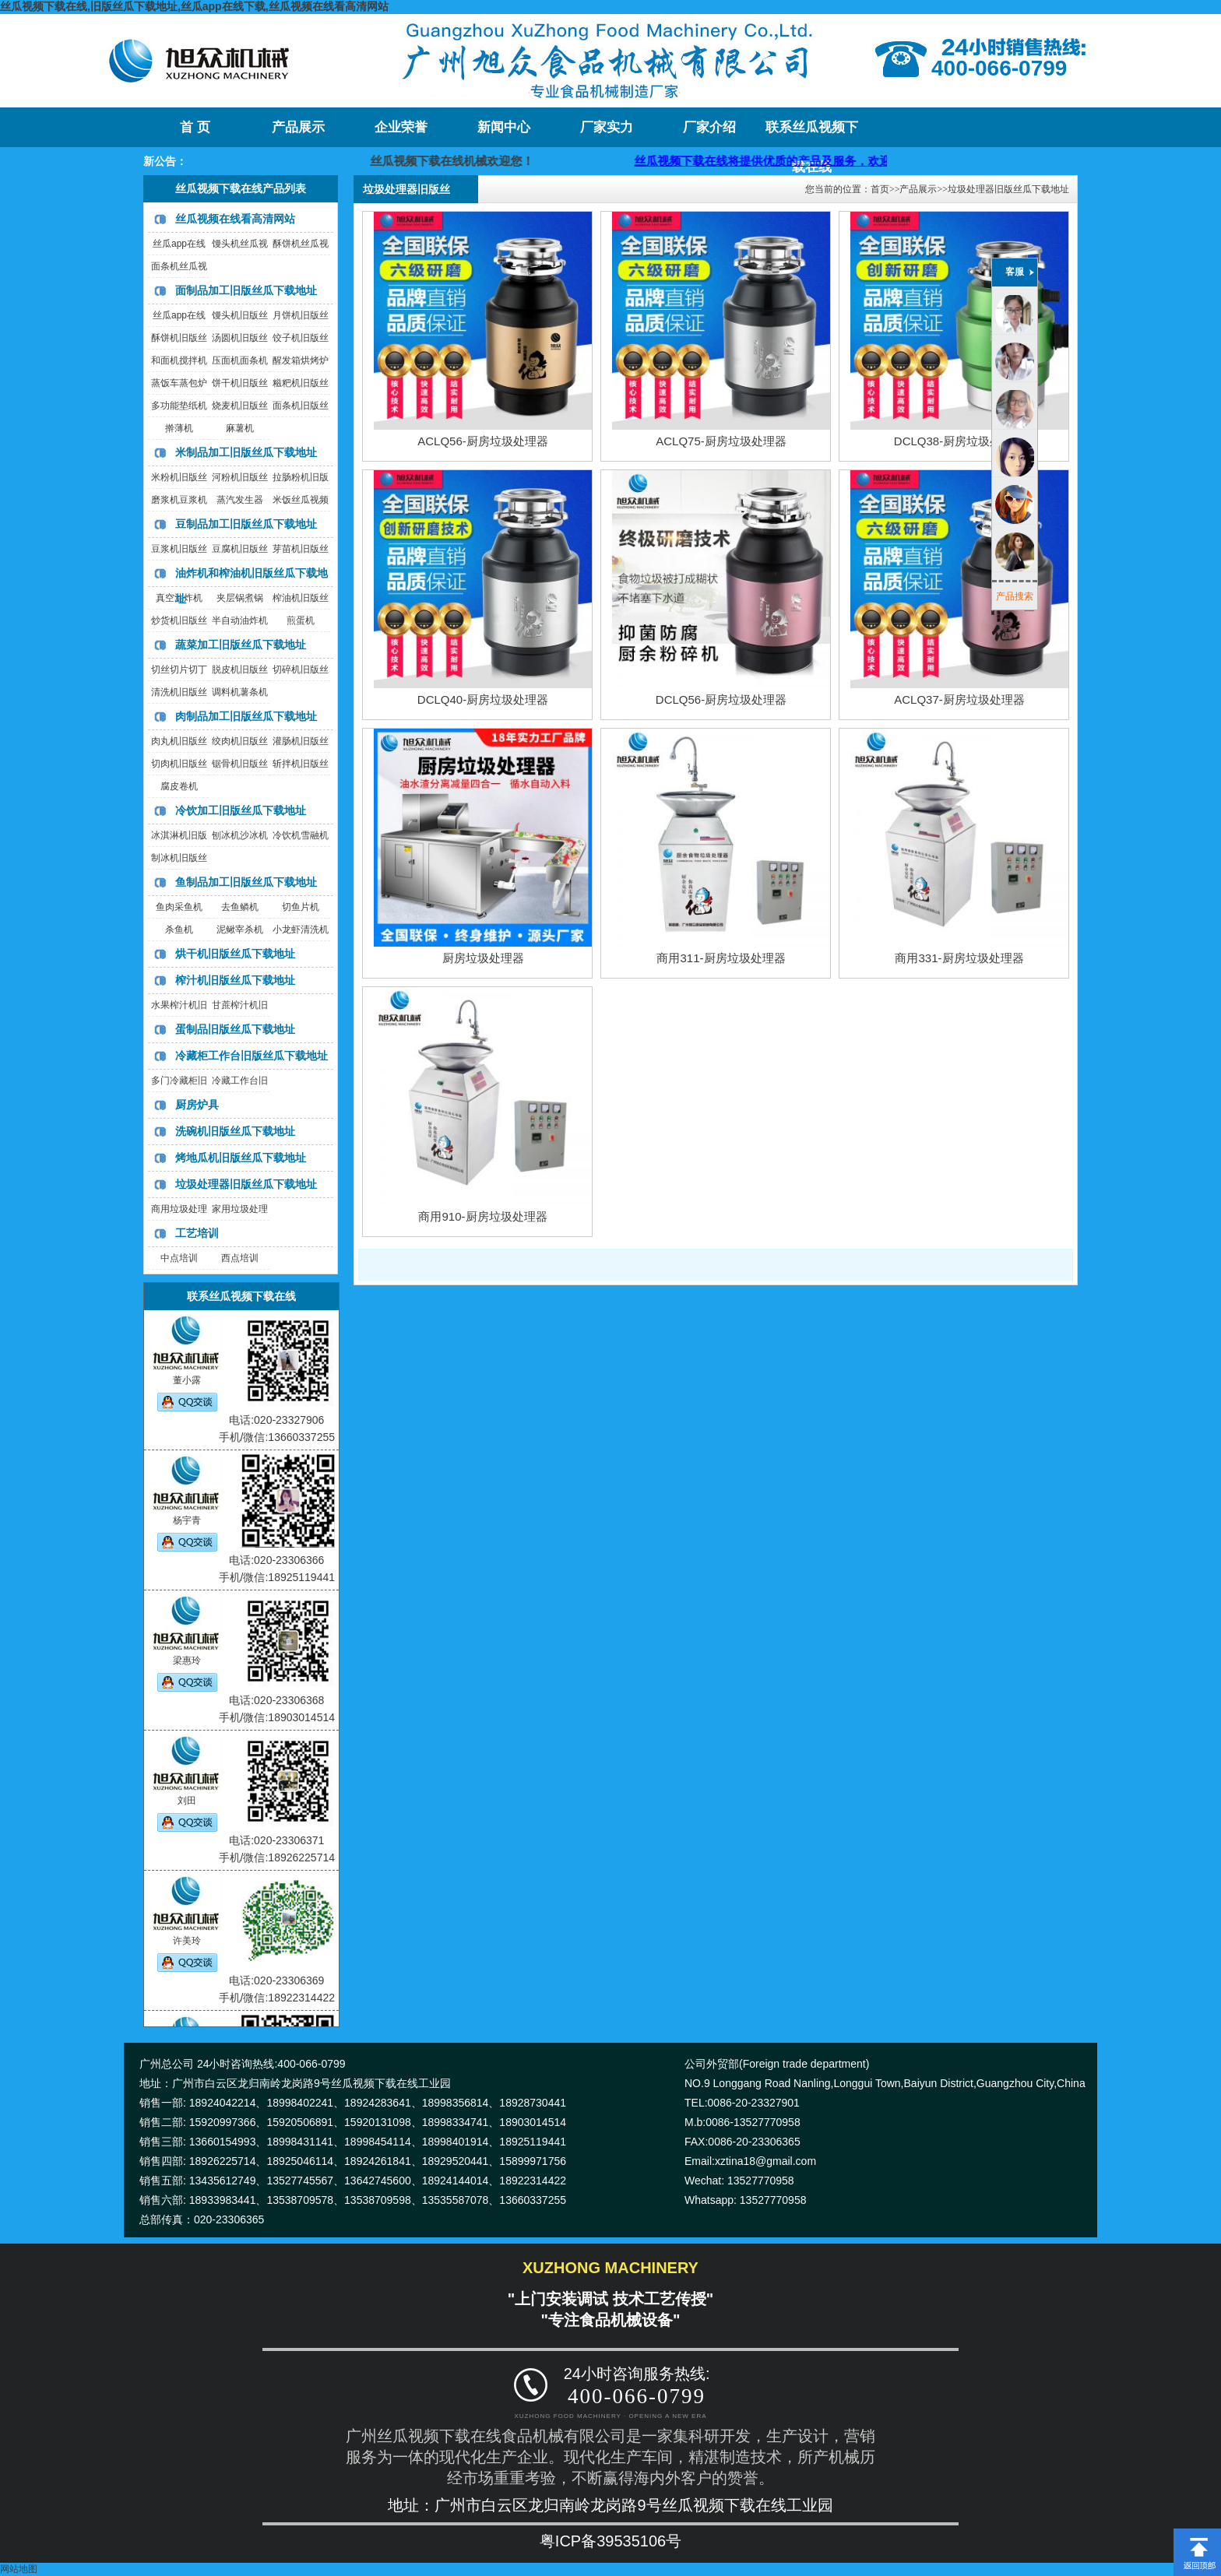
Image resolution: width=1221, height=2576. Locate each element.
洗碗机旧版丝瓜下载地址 (235, 1131)
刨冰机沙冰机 (240, 835)
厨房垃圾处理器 (483, 958)
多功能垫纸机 (179, 405)
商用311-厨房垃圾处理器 (720, 958)
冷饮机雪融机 (301, 835)
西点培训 (240, 1258)
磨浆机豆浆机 (179, 499)
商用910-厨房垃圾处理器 (482, 1216)
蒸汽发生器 (239, 499)
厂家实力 (606, 127)
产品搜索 (1014, 596)
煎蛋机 (301, 620)
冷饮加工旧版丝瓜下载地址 (240, 810)
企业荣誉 (401, 127)
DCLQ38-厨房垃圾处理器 (959, 441)
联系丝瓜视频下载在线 (811, 133)
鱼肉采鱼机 (179, 906)
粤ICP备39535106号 (610, 2541)
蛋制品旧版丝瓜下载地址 (235, 1029)
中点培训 (179, 1258)
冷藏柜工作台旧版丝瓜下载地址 (251, 1055)
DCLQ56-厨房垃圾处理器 (721, 699)
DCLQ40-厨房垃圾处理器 (482, 699)
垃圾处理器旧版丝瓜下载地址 (246, 1184)
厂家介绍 (709, 127)
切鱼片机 (300, 906)
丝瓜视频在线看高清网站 (235, 219)
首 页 (194, 127)
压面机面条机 (240, 360)
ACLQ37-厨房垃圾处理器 (959, 699)
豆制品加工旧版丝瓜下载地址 (246, 524)
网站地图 (18, 2569)
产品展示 (298, 127)
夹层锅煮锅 (239, 597)
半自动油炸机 (240, 620)
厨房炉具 (197, 1104)
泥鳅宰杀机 (239, 929)
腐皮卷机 (179, 786)
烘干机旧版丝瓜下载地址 (235, 953)
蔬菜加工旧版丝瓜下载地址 (240, 644)
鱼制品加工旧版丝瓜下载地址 (246, 882)
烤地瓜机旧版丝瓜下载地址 (240, 1157)
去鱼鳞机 (240, 906)
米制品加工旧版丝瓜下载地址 (246, 452)
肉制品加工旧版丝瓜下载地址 (246, 716)
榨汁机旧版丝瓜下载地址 (235, 980)
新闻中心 (503, 127)
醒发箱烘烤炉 (301, 360)
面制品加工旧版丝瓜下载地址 (246, 290)
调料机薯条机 (240, 692)
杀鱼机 (179, 929)
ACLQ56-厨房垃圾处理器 (482, 441)
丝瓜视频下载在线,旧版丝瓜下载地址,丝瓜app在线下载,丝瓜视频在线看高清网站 (194, 6)
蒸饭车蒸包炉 (179, 383)
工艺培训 (197, 1233)
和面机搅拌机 (179, 360)
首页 (880, 189)
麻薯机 (240, 428)
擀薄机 (179, 428)
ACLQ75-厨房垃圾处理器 (721, 441)
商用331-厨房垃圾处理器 (959, 958)
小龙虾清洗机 (301, 929)
